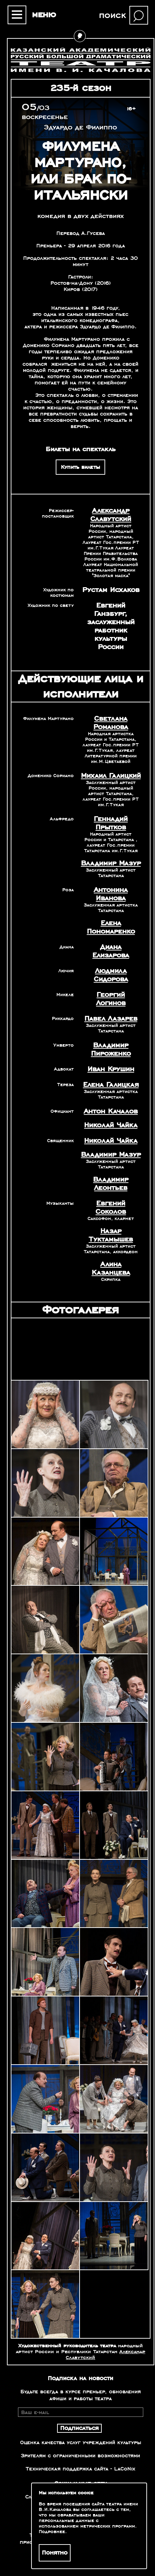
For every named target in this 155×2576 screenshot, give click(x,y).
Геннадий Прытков (111, 823)
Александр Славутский (110, 515)
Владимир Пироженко (111, 1049)
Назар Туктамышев (111, 1235)
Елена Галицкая (111, 1085)
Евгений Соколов (110, 1207)
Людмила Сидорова (111, 975)
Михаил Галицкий (111, 776)
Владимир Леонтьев (110, 1183)
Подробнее (52, 2531)
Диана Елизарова (110, 951)
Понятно (54, 2552)
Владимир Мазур (111, 863)
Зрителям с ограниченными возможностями (80, 2455)
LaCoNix (124, 2469)
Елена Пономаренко (111, 927)
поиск (112, 15)
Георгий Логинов (111, 999)
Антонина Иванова (111, 894)
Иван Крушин (111, 1069)
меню (44, 14)
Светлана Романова (110, 722)
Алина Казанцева (111, 1268)
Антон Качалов (111, 1111)
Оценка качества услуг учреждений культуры (80, 2442)
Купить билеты (80, 467)
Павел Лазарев (110, 1018)
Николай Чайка (110, 1125)
